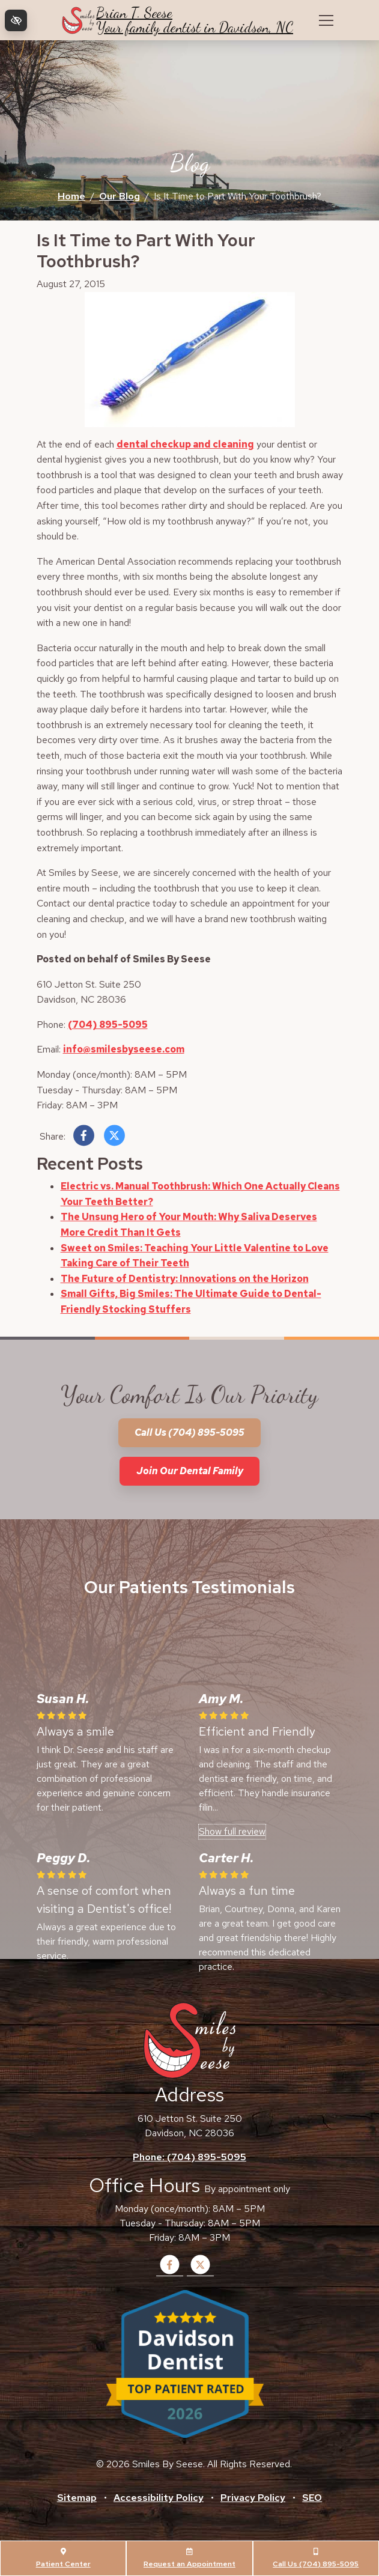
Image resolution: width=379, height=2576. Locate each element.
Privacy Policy (252, 2497)
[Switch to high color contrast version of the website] (16, 20)
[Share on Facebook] (83, 1138)
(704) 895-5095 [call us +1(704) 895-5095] (108, 1024)
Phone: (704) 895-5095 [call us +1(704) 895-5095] (189, 2157)
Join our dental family (189, 1471)
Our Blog (119, 196)
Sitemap (77, 2497)
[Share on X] (114, 1138)
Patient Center (63, 2558)
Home (71, 196)
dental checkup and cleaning (185, 444)
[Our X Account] (200, 2272)
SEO (312, 2497)
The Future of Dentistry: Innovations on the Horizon (185, 1278)
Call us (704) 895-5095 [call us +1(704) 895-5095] (189, 1432)
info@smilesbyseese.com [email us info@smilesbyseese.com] (123, 1049)
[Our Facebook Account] (169, 2272)
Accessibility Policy (159, 2497)
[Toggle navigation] (326, 20)
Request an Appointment (189, 2558)
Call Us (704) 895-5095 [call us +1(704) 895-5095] (316, 2558)
